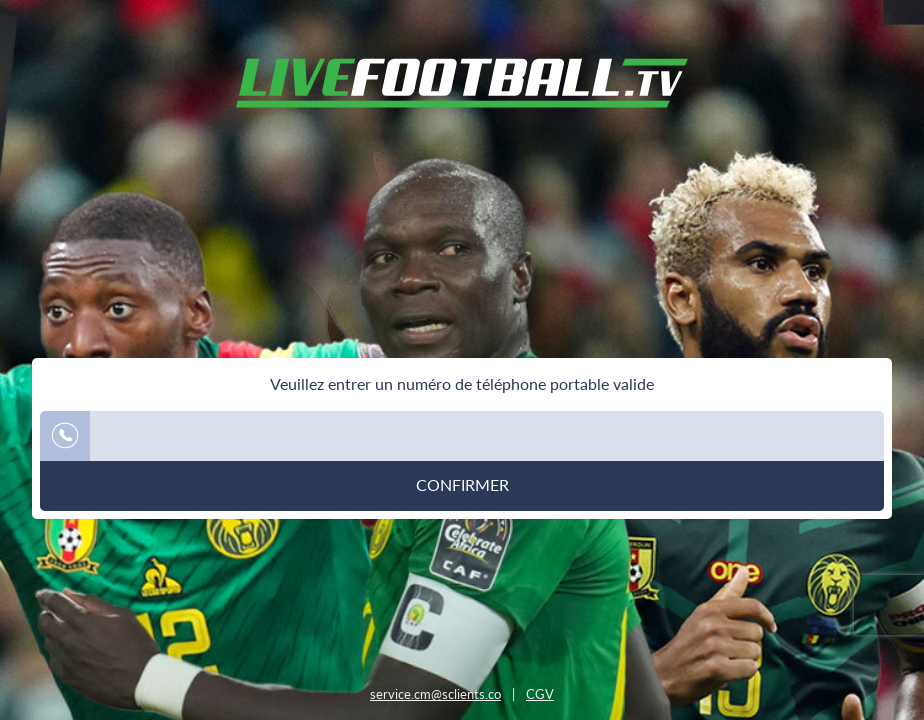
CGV (540, 694)
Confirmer (462, 485)
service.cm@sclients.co (435, 694)
